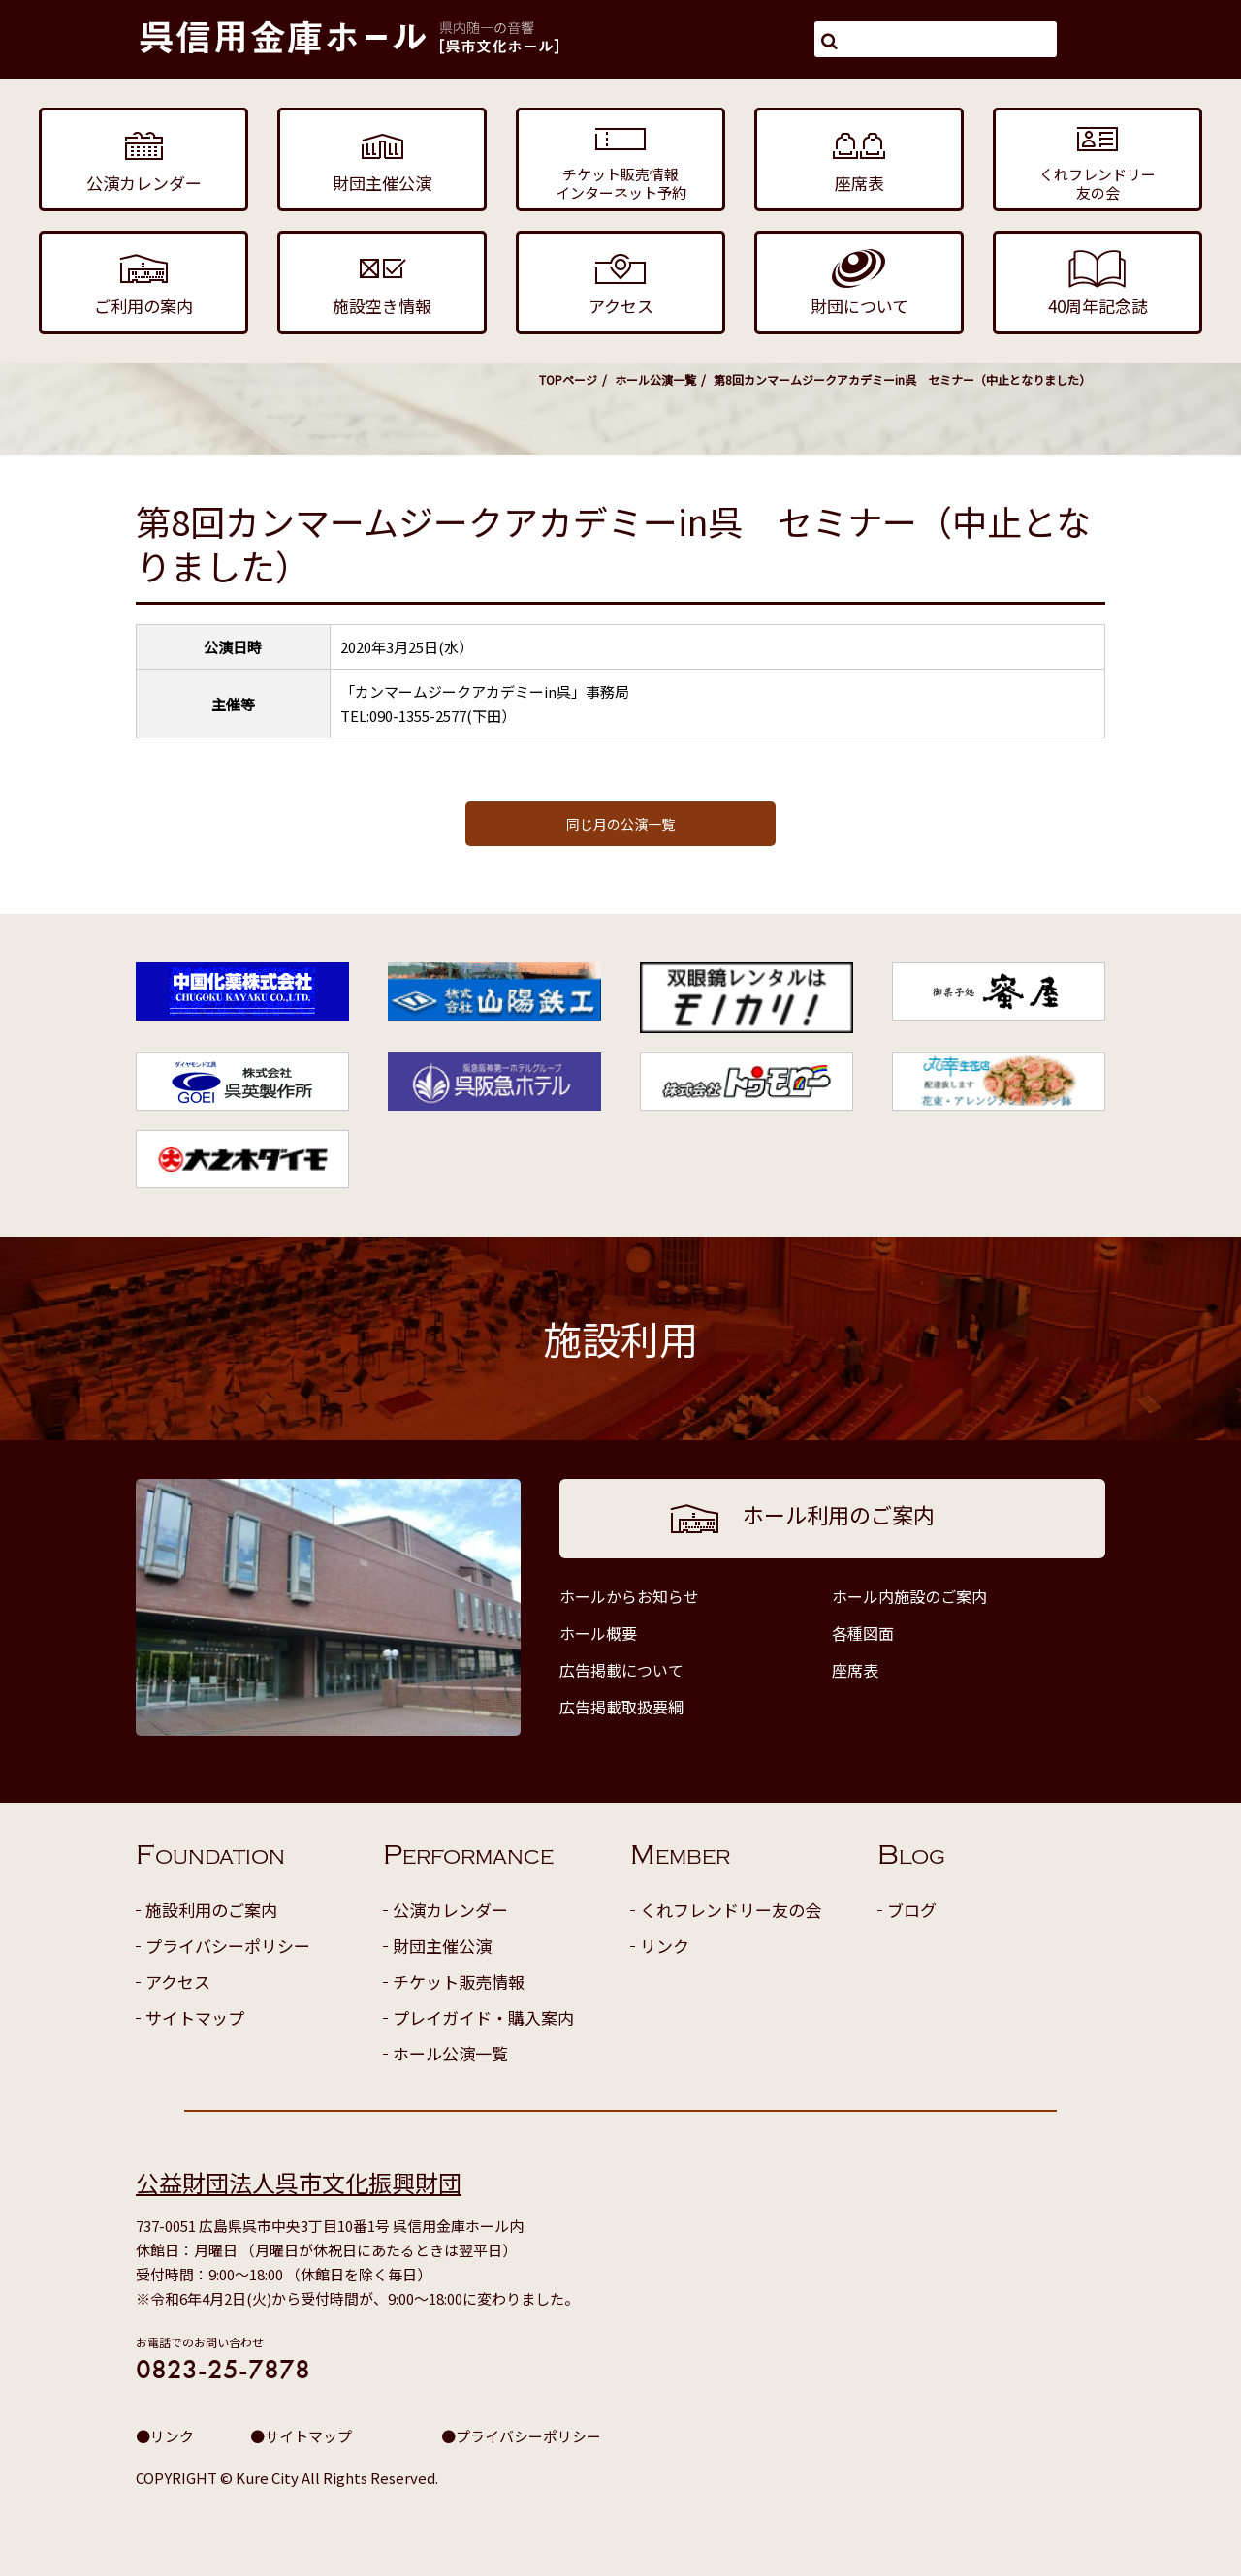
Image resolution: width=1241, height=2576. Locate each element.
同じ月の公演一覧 (620, 823)
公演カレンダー (450, 1910)
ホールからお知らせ (629, 1596)
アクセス (177, 1981)
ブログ (912, 1910)
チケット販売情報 (459, 1981)
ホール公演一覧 (655, 379)
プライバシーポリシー (227, 1945)
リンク (664, 1945)
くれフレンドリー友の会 (730, 1910)
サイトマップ (194, 2017)
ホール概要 (598, 1633)
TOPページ (568, 379)
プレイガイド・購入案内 (483, 2017)
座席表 (855, 1669)
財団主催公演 (442, 1945)
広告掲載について (621, 1669)
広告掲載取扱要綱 (621, 1706)
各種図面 (863, 1633)
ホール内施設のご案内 (909, 1596)
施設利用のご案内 (211, 1910)
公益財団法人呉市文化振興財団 (298, 2182)
